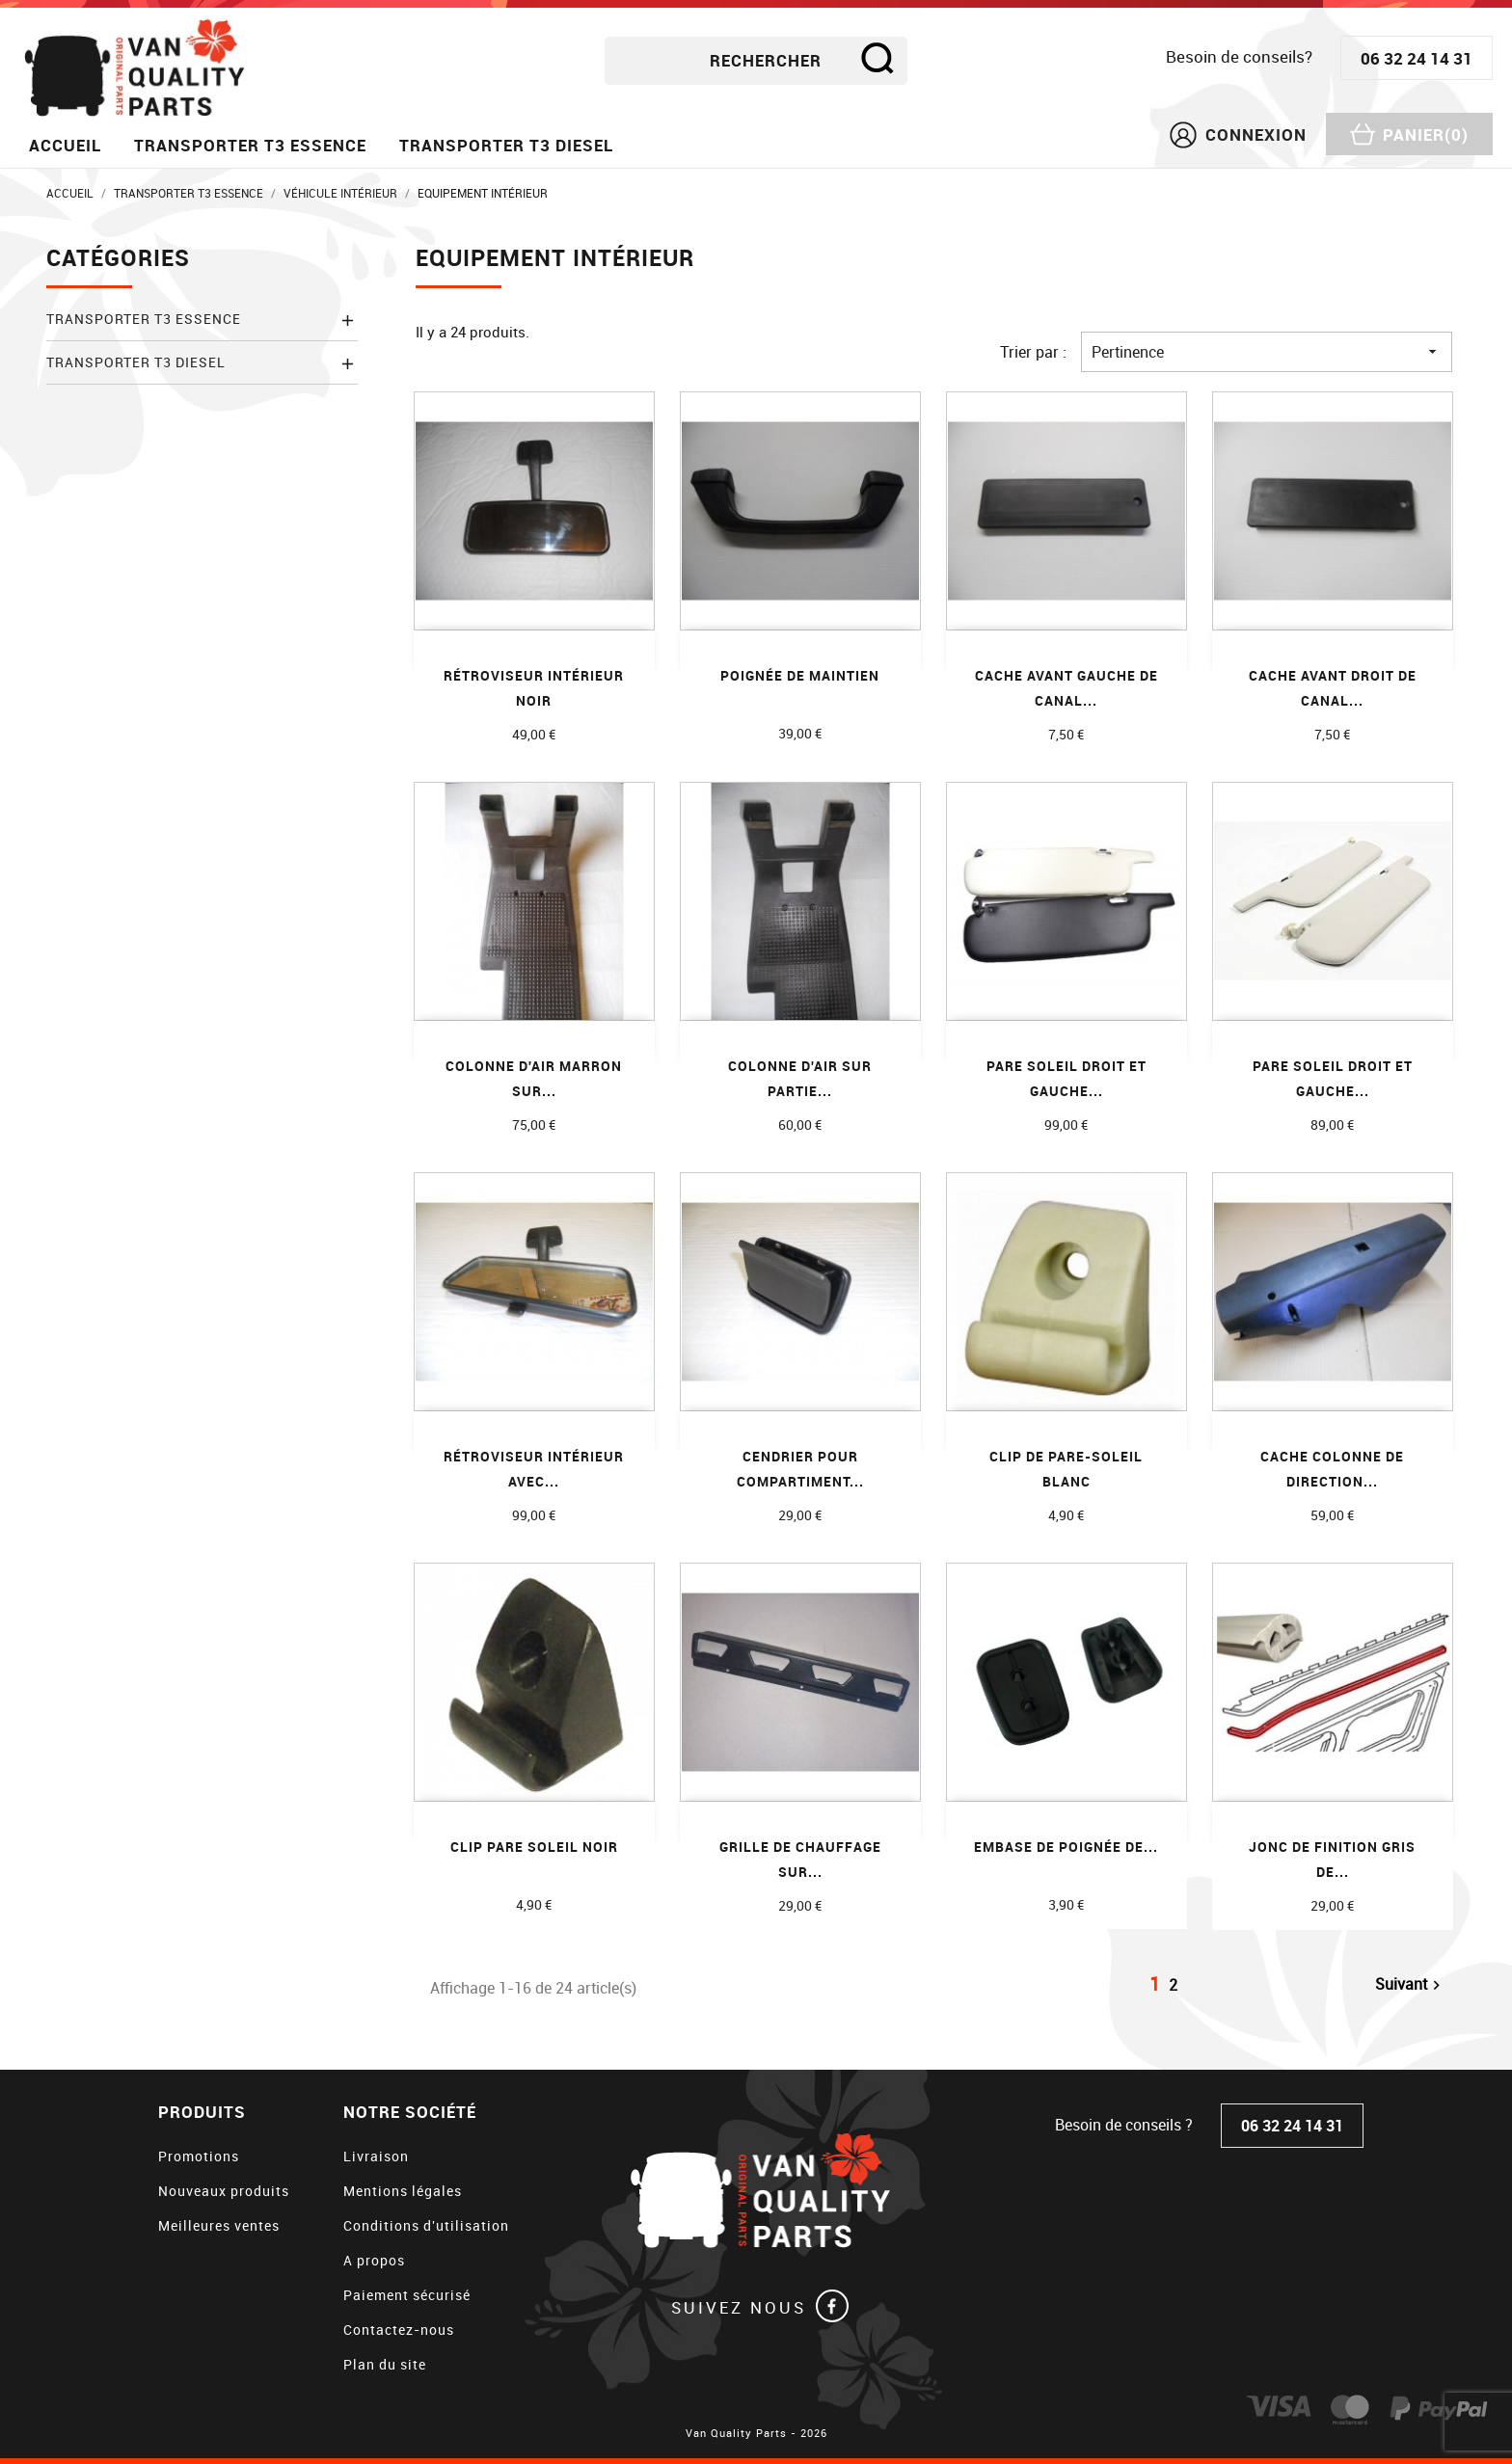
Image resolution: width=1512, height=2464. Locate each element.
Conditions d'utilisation (426, 2225)
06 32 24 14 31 (1416, 58)
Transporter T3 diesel (506, 145)
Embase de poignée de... (1066, 1846)
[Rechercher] (756, 61)
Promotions (198, 2156)
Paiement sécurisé (407, 2295)
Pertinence (1266, 351)
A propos (374, 2260)
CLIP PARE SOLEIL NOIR (534, 1846)
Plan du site (384, 2364)
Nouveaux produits (223, 2191)
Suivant (1410, 1984)
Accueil (65, 145)
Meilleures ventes (219, 2225)
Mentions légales (402, 2191)
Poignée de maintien (799, 675)
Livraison (376, 2156)
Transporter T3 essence (250, 145)
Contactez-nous (398, 2329)
